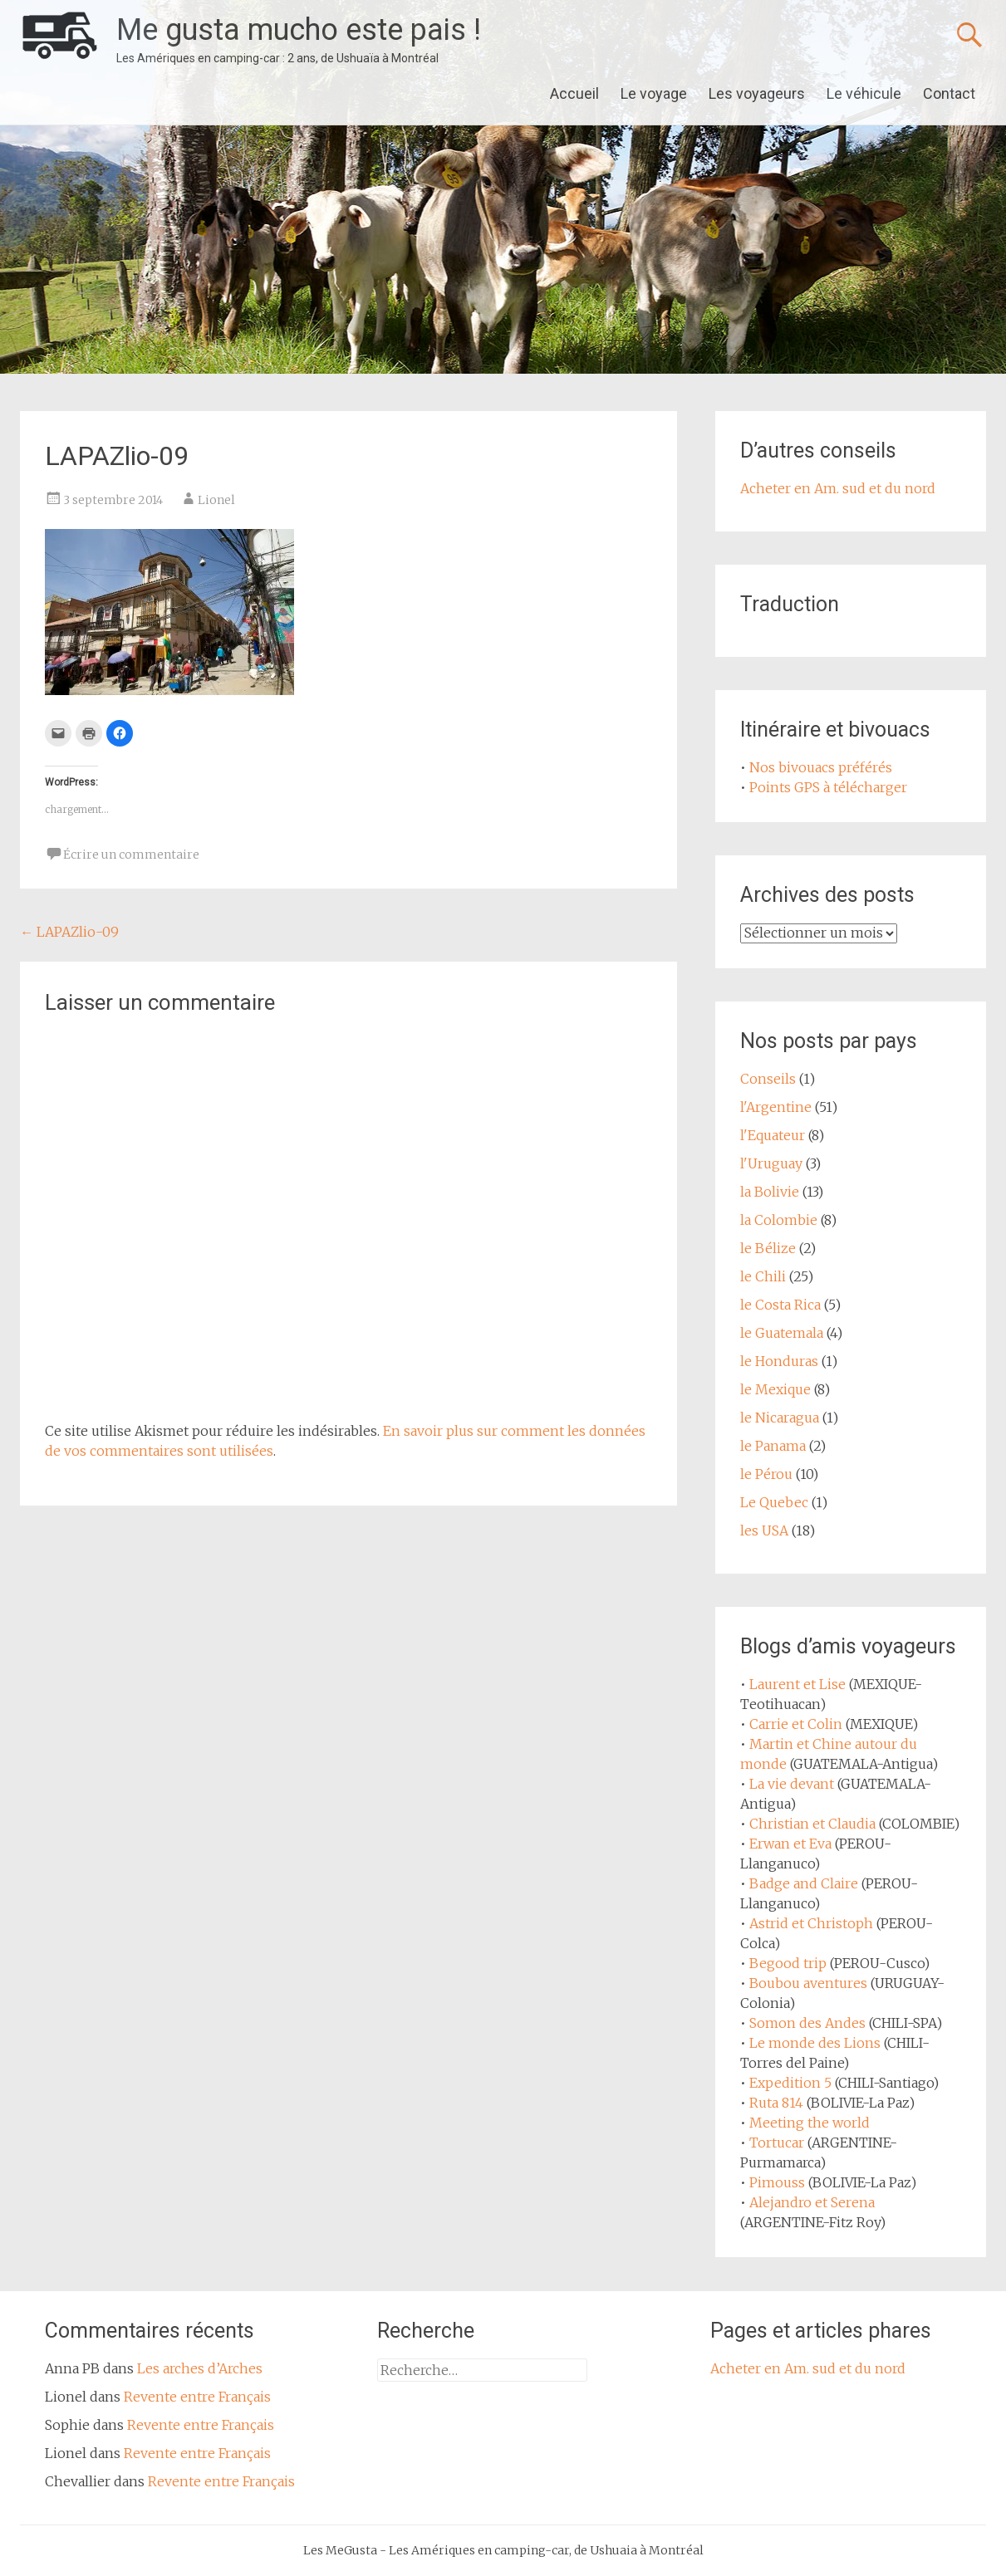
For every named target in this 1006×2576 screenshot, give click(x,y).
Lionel (216, 499)
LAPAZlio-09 (69, 931)
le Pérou (766, 1474)
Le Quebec (774, 1502)
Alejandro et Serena (812, 2202)
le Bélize (768, 1248)
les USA (764, 1530)
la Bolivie (769, 1191)
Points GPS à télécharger (828, 787)
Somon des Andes (807, 2023)
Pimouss (777, 2182)
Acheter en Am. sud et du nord (837, 488)
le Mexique (775, 1389)
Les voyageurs (757, 93)
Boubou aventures (808, 1983)
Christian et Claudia (812, 1823)
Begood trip (788, 1963)
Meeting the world (809, 2122)
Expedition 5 (790, 2082)
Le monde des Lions (815, 2043)
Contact (949, 93)
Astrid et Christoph (811, 1923)
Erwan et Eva (790, 1843)
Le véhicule (864, 93)
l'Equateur (772, 1135)
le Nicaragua (779, 1417)
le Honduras (779, 1361)
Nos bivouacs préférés (820, 767)
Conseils (768, 1078)
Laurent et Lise (797, 1684)
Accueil (574, 93)
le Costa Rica (780, 1304)
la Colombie (778, 1220)
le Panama (773, 1445)
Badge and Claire (803, 1883)
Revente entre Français (197, 2396)
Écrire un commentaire (131, 854)
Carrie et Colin (795, 1724)
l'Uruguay (771, 1163)
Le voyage (654, 93)
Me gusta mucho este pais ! (298, 29)
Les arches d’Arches (200, 2368)
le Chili (763, 1276)
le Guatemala (781, 1333)
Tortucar (776, 2142)
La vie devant (791, 1783)
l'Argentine (776, 1107)
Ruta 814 (776, 2102)
